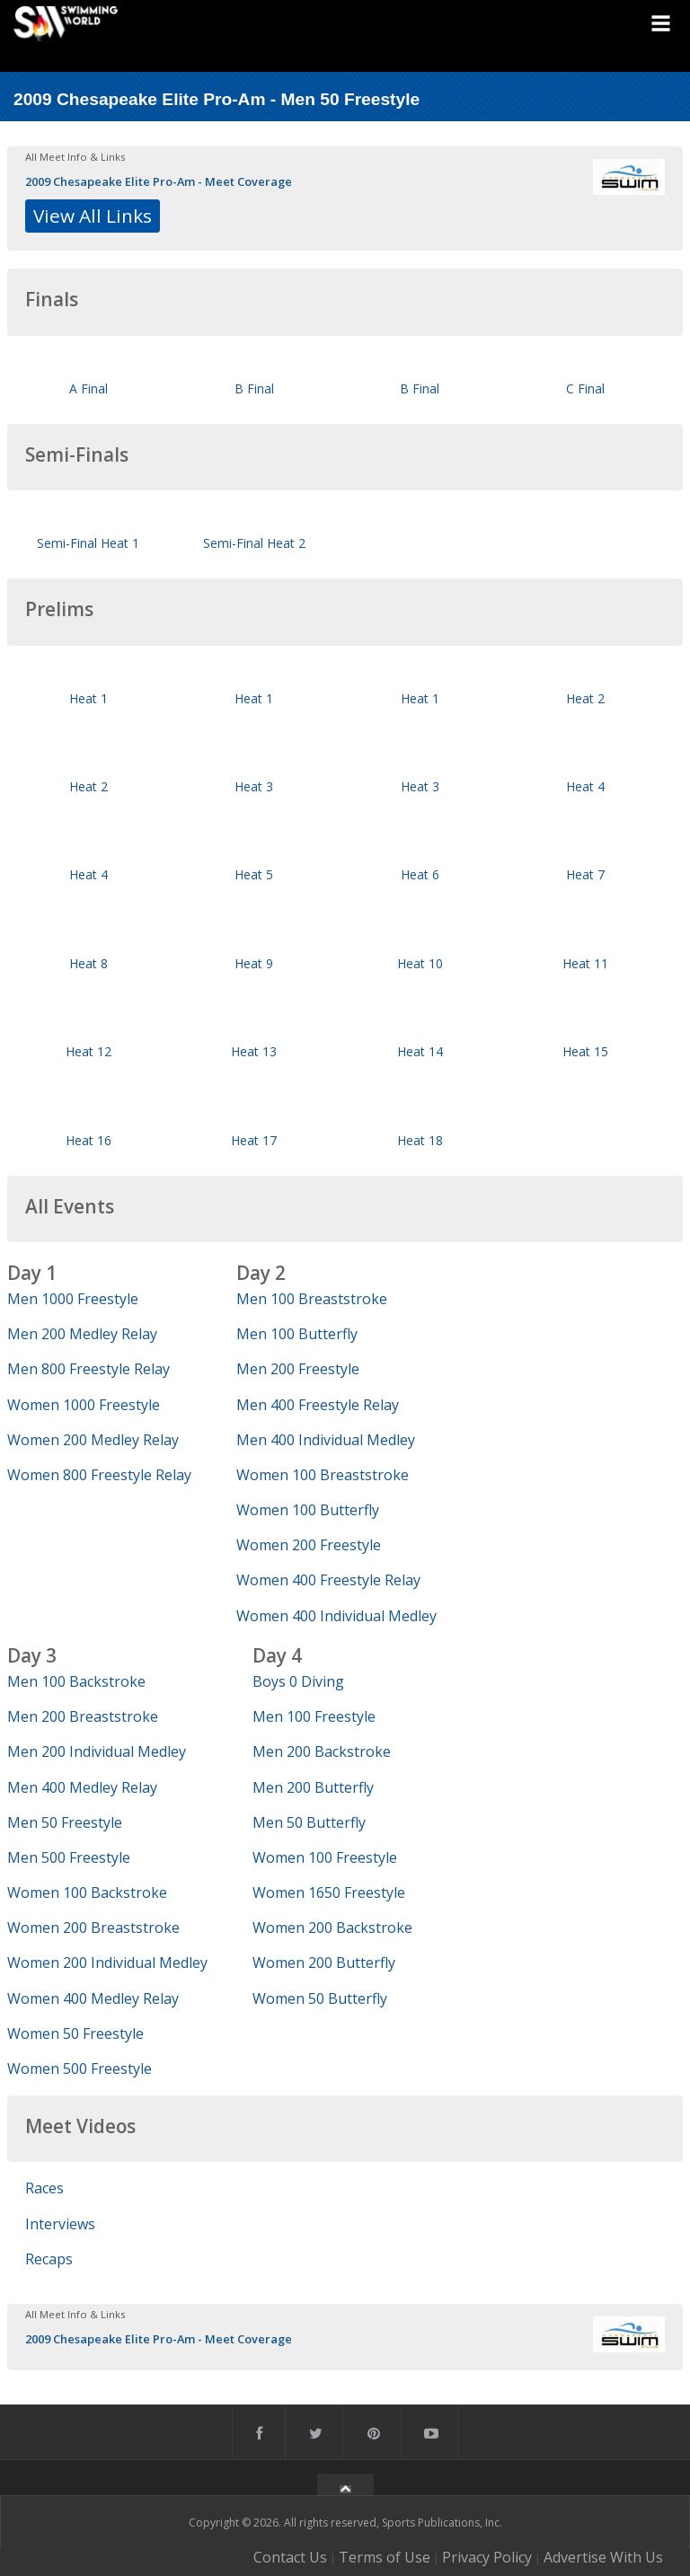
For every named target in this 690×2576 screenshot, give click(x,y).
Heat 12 (88, 1051)
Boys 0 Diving (298, 1681)
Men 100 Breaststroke (311, 1299)
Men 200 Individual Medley (96, 1751)
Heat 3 (253, 786)
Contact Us (290, 2557)
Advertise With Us (603, 2557)
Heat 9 (253, 963)
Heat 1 (88, 698)
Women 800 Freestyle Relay (99, 1475)
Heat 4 (585, 786)
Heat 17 (254, 1140)
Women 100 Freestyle (324, 1857)
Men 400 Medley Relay (82, 1787)
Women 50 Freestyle (75, 2033)
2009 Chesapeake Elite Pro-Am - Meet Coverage (158, 181)
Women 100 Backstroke (87, 1892)
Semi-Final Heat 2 (254, 542)
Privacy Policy (487, 2557)
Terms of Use (384, 2557)
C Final (585, 388)
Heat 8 (88, 963)
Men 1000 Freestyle (72, 1299)
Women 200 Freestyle (308, 1545)
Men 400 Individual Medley (325, 1440)
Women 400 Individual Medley (336, 1616)
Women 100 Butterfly (307, 1510)
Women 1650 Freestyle (328, 1892)
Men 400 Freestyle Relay (317, 1405)
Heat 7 (585, 874)
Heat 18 (420, 1140)
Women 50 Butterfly (319, 1998)
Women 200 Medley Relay (93, 1440)
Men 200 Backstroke (321, 1751)
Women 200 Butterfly (323, 1962)
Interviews (60, 2224)
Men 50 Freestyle (64, 1822)
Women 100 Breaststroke (322, 1475)
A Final (88, 388)
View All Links (92, 215)
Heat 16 (88, 1140)
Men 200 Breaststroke (82, 1716)
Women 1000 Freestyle (83, 1405)
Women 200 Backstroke (332, 1927)
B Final (254, 388)
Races (44, 2188)
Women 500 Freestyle (79, 2068)
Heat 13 (254, 1051)
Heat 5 (253, 874)
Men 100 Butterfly (297, 1334)
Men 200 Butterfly (313, 1787)
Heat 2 (585, 698)
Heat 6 (420, 874)
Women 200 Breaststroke (93, 1927)
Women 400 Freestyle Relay (328, 1580)
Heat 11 (585, 963)
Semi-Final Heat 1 (88, 542)
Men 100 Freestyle (314, 1716)
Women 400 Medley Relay (93, 1998)
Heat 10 (420, 963)
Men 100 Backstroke (76, 1681)
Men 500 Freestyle (68, 1857)
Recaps (49, 2259)
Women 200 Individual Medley (107, 1962)
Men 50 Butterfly (309, 1822)
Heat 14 (420, 1051)
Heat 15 (585, 1051)
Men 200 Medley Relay (82, 1334)
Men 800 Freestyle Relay (88, 1369)
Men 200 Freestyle (297, 1369)
